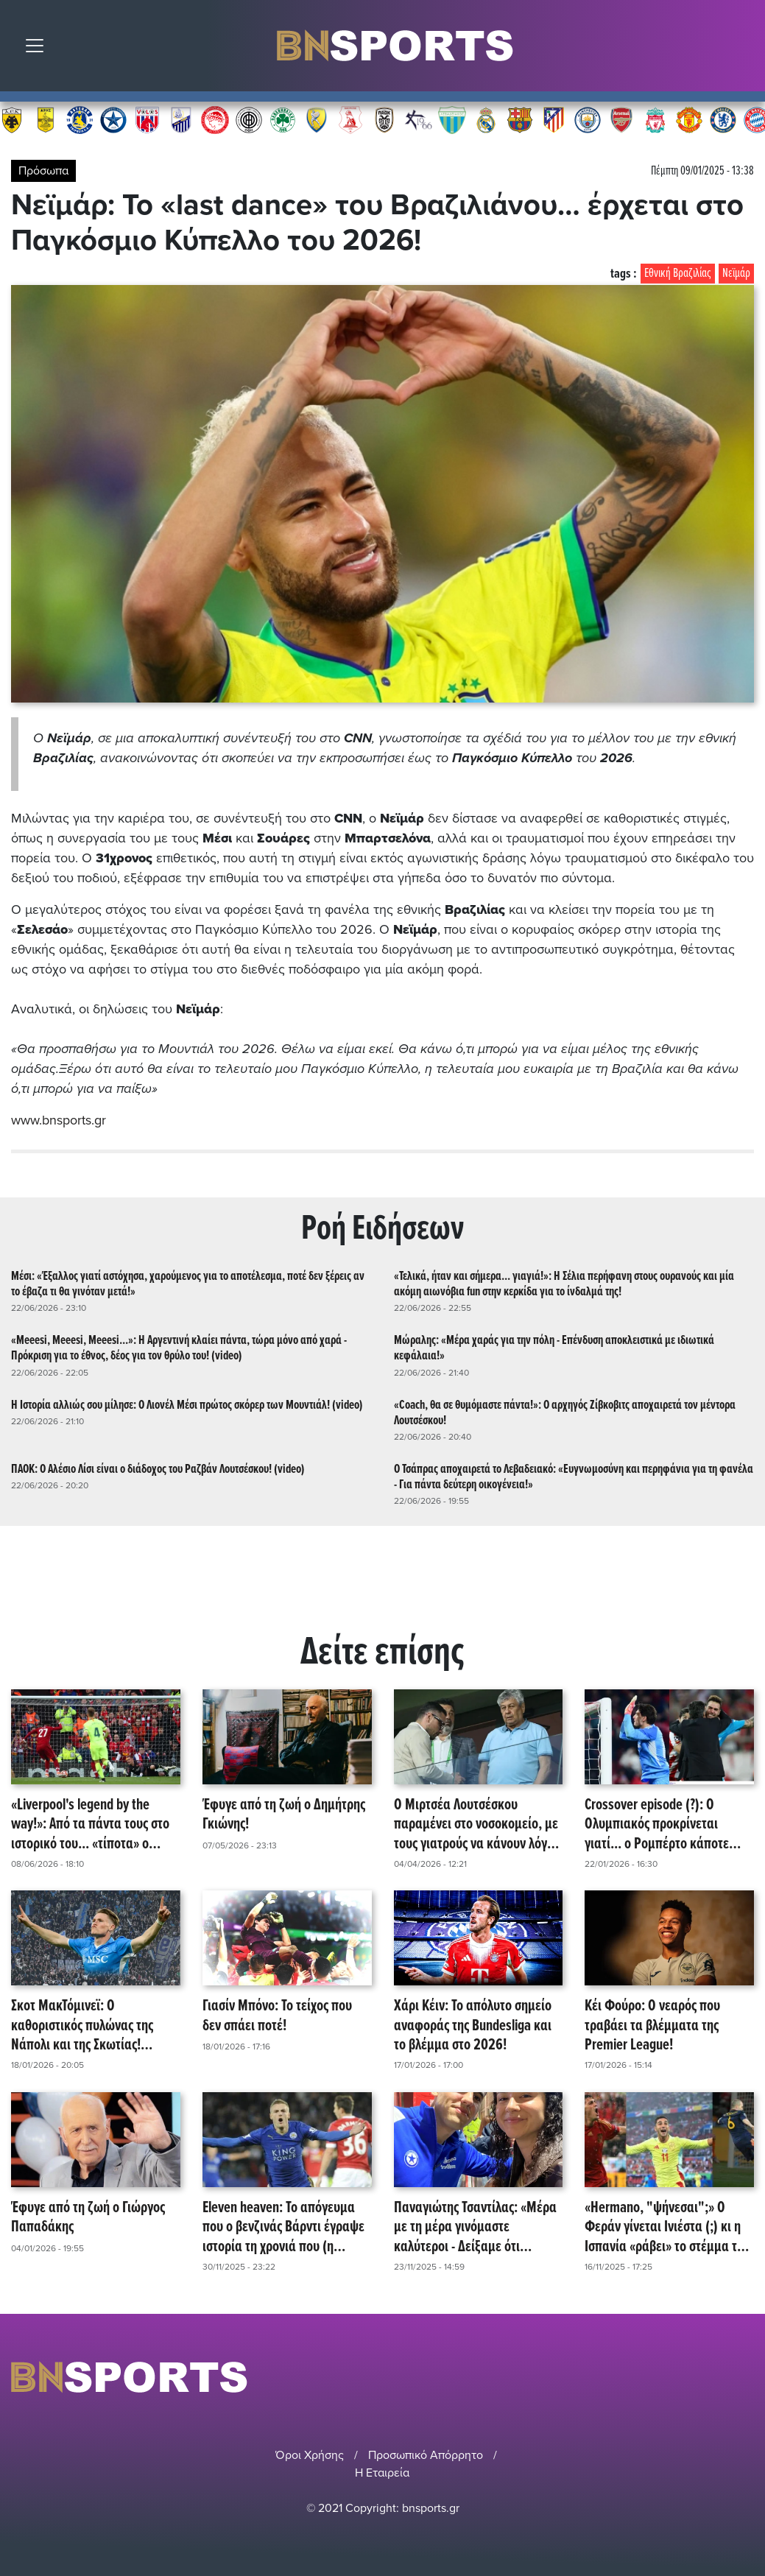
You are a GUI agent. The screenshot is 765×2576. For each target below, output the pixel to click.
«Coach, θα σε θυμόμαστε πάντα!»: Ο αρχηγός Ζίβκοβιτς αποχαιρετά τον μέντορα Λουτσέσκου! (565, 1412)
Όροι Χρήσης (309, 2454)
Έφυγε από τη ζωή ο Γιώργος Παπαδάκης (88, 2217)
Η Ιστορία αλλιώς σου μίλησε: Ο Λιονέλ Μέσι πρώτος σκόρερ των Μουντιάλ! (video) (187, 1404)
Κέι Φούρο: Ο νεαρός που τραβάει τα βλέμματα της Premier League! (652, 2025)
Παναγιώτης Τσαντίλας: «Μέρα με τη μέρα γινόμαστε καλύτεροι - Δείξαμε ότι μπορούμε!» (475, 2227)
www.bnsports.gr (58, 1120)
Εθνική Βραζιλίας (677, 273)
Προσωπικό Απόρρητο (425, 2454)
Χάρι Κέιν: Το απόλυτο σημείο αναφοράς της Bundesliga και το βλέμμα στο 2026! (472, 2025)
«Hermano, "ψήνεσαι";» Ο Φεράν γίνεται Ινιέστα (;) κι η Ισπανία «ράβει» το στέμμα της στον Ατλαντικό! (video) (667, 2227)
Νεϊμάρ (736, 273)
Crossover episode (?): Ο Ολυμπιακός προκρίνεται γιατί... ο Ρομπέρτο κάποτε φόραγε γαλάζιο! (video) (657, 1824)
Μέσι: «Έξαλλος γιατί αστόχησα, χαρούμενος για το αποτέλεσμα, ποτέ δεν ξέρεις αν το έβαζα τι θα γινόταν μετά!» (187, 1283)
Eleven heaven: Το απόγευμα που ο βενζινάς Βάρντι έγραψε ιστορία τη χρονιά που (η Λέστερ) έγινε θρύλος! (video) (283, 2227)
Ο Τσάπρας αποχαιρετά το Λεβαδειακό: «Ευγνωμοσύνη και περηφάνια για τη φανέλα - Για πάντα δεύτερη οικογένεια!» (573, 1476)
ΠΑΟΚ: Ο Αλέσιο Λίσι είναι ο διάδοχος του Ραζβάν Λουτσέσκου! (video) (158, 1469)
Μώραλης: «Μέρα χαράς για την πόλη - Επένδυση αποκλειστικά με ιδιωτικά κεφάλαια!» (554, 1347)
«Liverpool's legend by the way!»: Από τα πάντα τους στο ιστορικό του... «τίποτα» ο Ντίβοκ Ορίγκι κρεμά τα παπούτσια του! (90, 1824)
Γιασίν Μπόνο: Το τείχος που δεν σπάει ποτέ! (277, 2015)
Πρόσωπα (43, 170)
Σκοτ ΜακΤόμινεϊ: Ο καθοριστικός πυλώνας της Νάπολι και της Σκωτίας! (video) (82, 2025)
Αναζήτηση (743, 49)
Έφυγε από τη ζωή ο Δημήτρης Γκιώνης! (283, 1814)
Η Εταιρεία (382, 2472)
